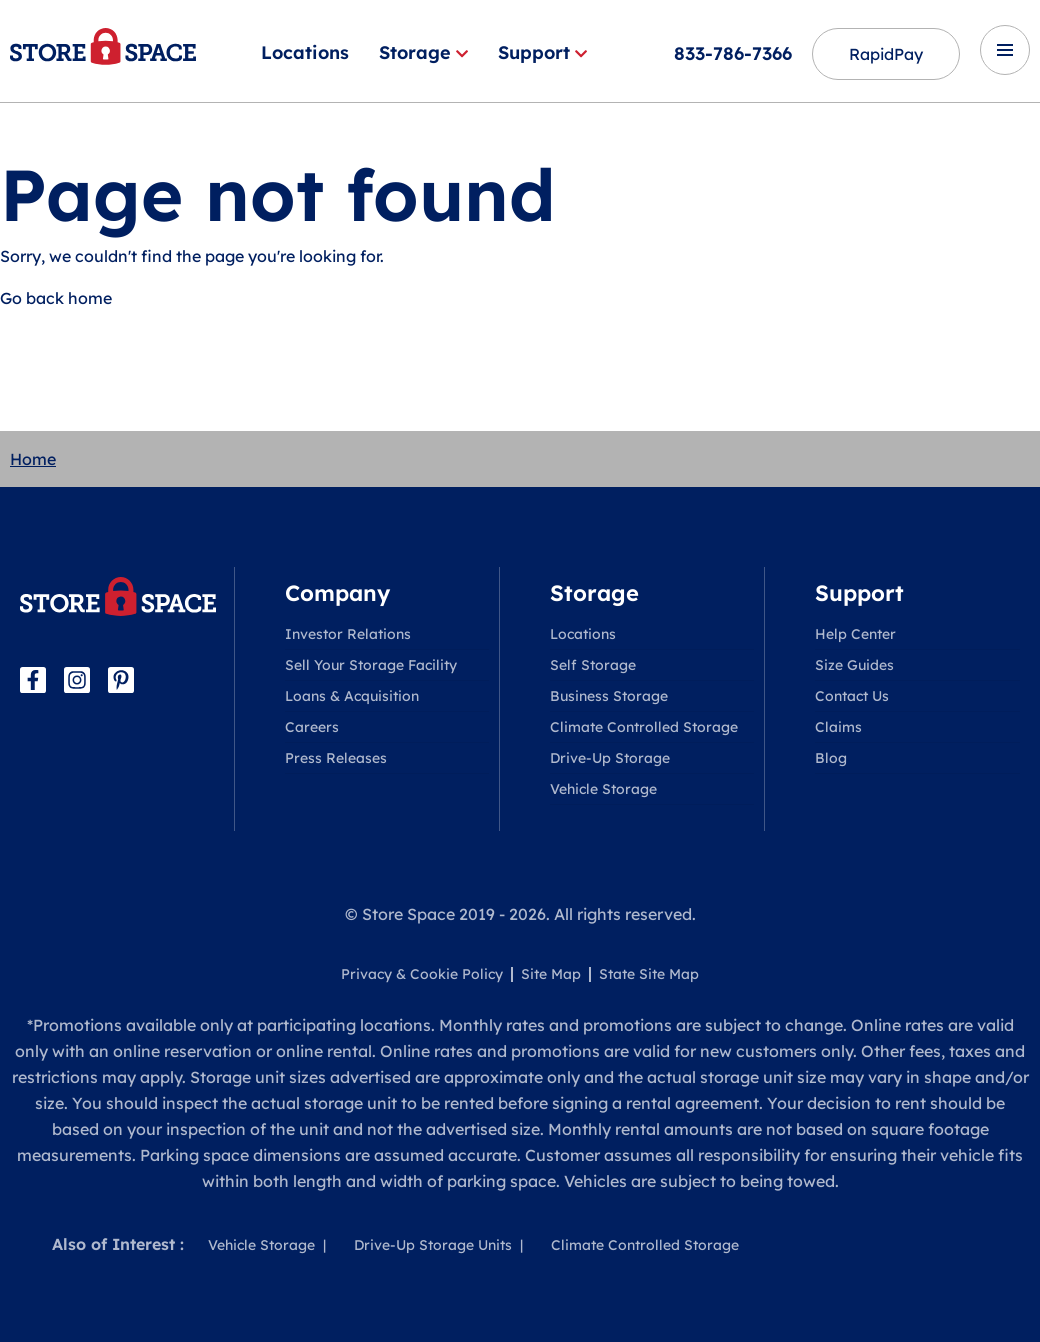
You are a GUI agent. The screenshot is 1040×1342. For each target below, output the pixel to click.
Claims (838, 727)
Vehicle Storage (603, 789)
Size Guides (854, 665)
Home (33, 459)
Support (542, 52)
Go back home (56, 298)
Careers (312, 727)
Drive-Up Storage (610, 758)
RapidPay (886, 54)
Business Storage (609, 696)
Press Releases (336, 758)
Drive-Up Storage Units (433, 1245)
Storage (423, 52)
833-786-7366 (733, 53)
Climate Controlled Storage (644, 727)
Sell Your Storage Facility (371, 665)
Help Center (855, 634)
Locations (305, 52)
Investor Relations (348, 634)
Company (337, 593)
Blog (831, 758)
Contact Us (852, 696)
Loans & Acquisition (352, 696)
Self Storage (593, 665)
